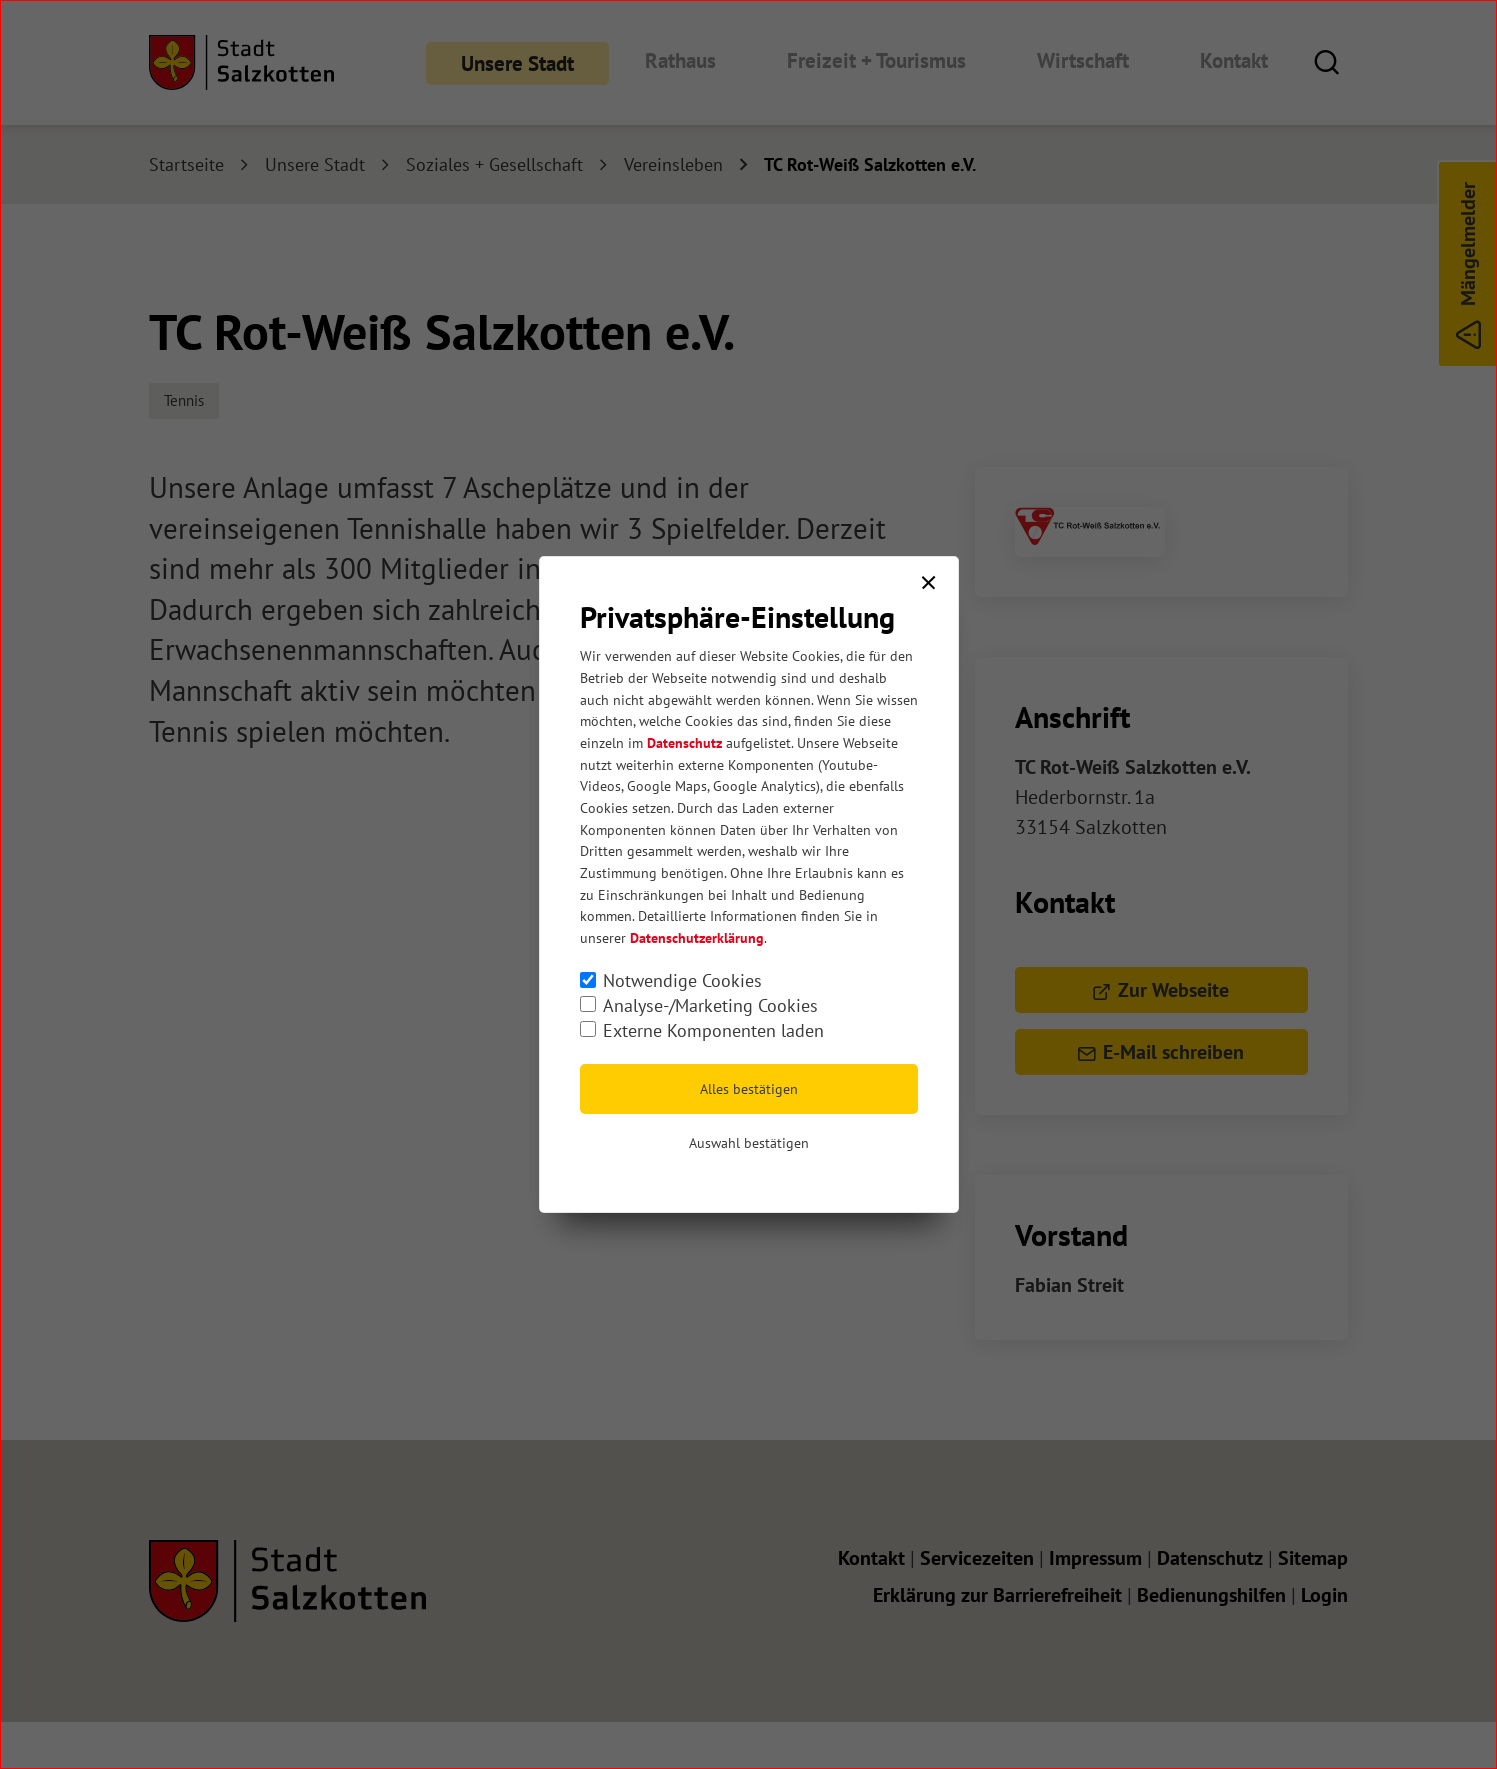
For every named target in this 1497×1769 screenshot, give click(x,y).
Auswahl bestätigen (749, 1143)
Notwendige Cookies (682, 980)
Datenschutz (684, 743)
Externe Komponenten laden (713, 1030)
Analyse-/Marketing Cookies (710, 1005)
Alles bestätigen (749, 1089)
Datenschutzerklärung (697, 938)
